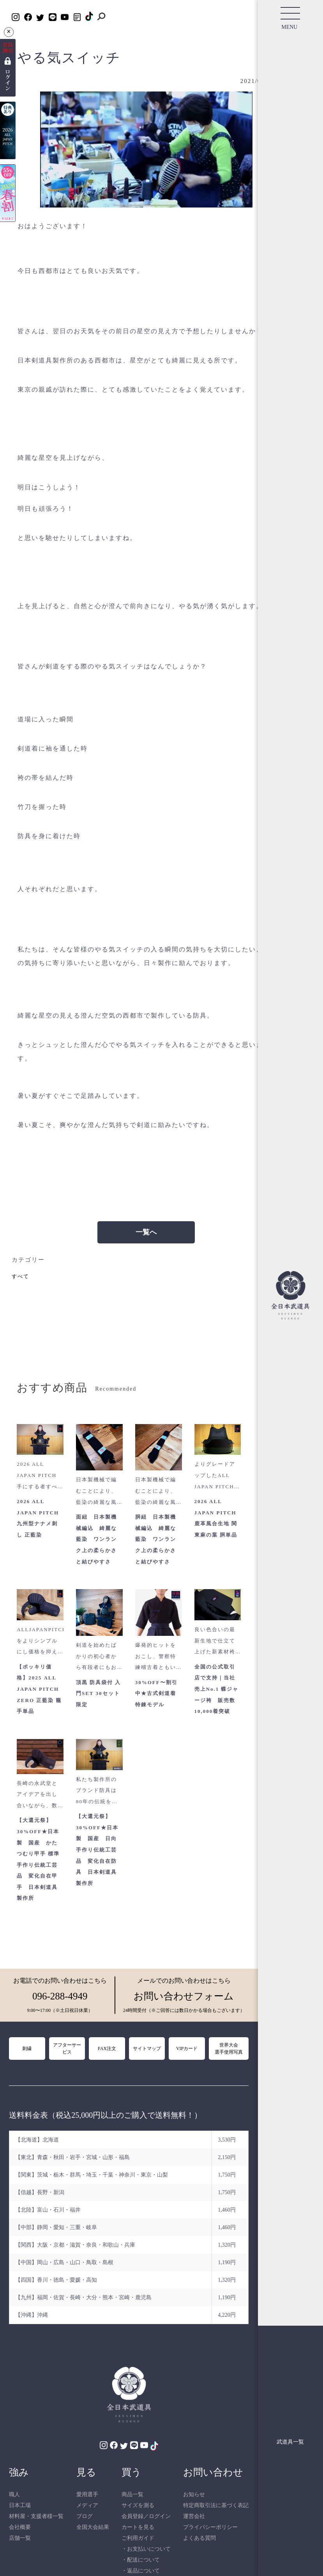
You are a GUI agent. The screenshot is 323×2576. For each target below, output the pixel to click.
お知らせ (194, 2494)
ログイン (160, 2516)
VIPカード (187, 2048)
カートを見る (138, 2527)
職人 (14, 2494)
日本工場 (20, 2505)
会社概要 (20, 2527)
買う (131, 2472)
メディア (87, 2505)
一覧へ (146, 1232)
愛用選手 (87, 2494)
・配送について (141, 2560)
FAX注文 (107, 2048)
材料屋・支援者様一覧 (36, 2516)
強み (19, 2472)
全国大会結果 (92, 2527)
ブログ (84, 2516)
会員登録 (132, 2516)
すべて (20, 1276)
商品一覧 (132, 2494)
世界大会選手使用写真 (229, 2048)
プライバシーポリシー (210, 2527)
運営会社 (194, 2516)
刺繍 (27, 2048)
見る (86, 2472)
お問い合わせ (213, 2472)
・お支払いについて (146, 2549)
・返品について (141, 2571)
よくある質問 (199, 2538)
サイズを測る (138, 2505)
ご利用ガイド (138, 2538)
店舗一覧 (20, 2538)
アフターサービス (67, 2048)
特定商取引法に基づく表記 (216, 2505)
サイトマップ (147, 2048)
